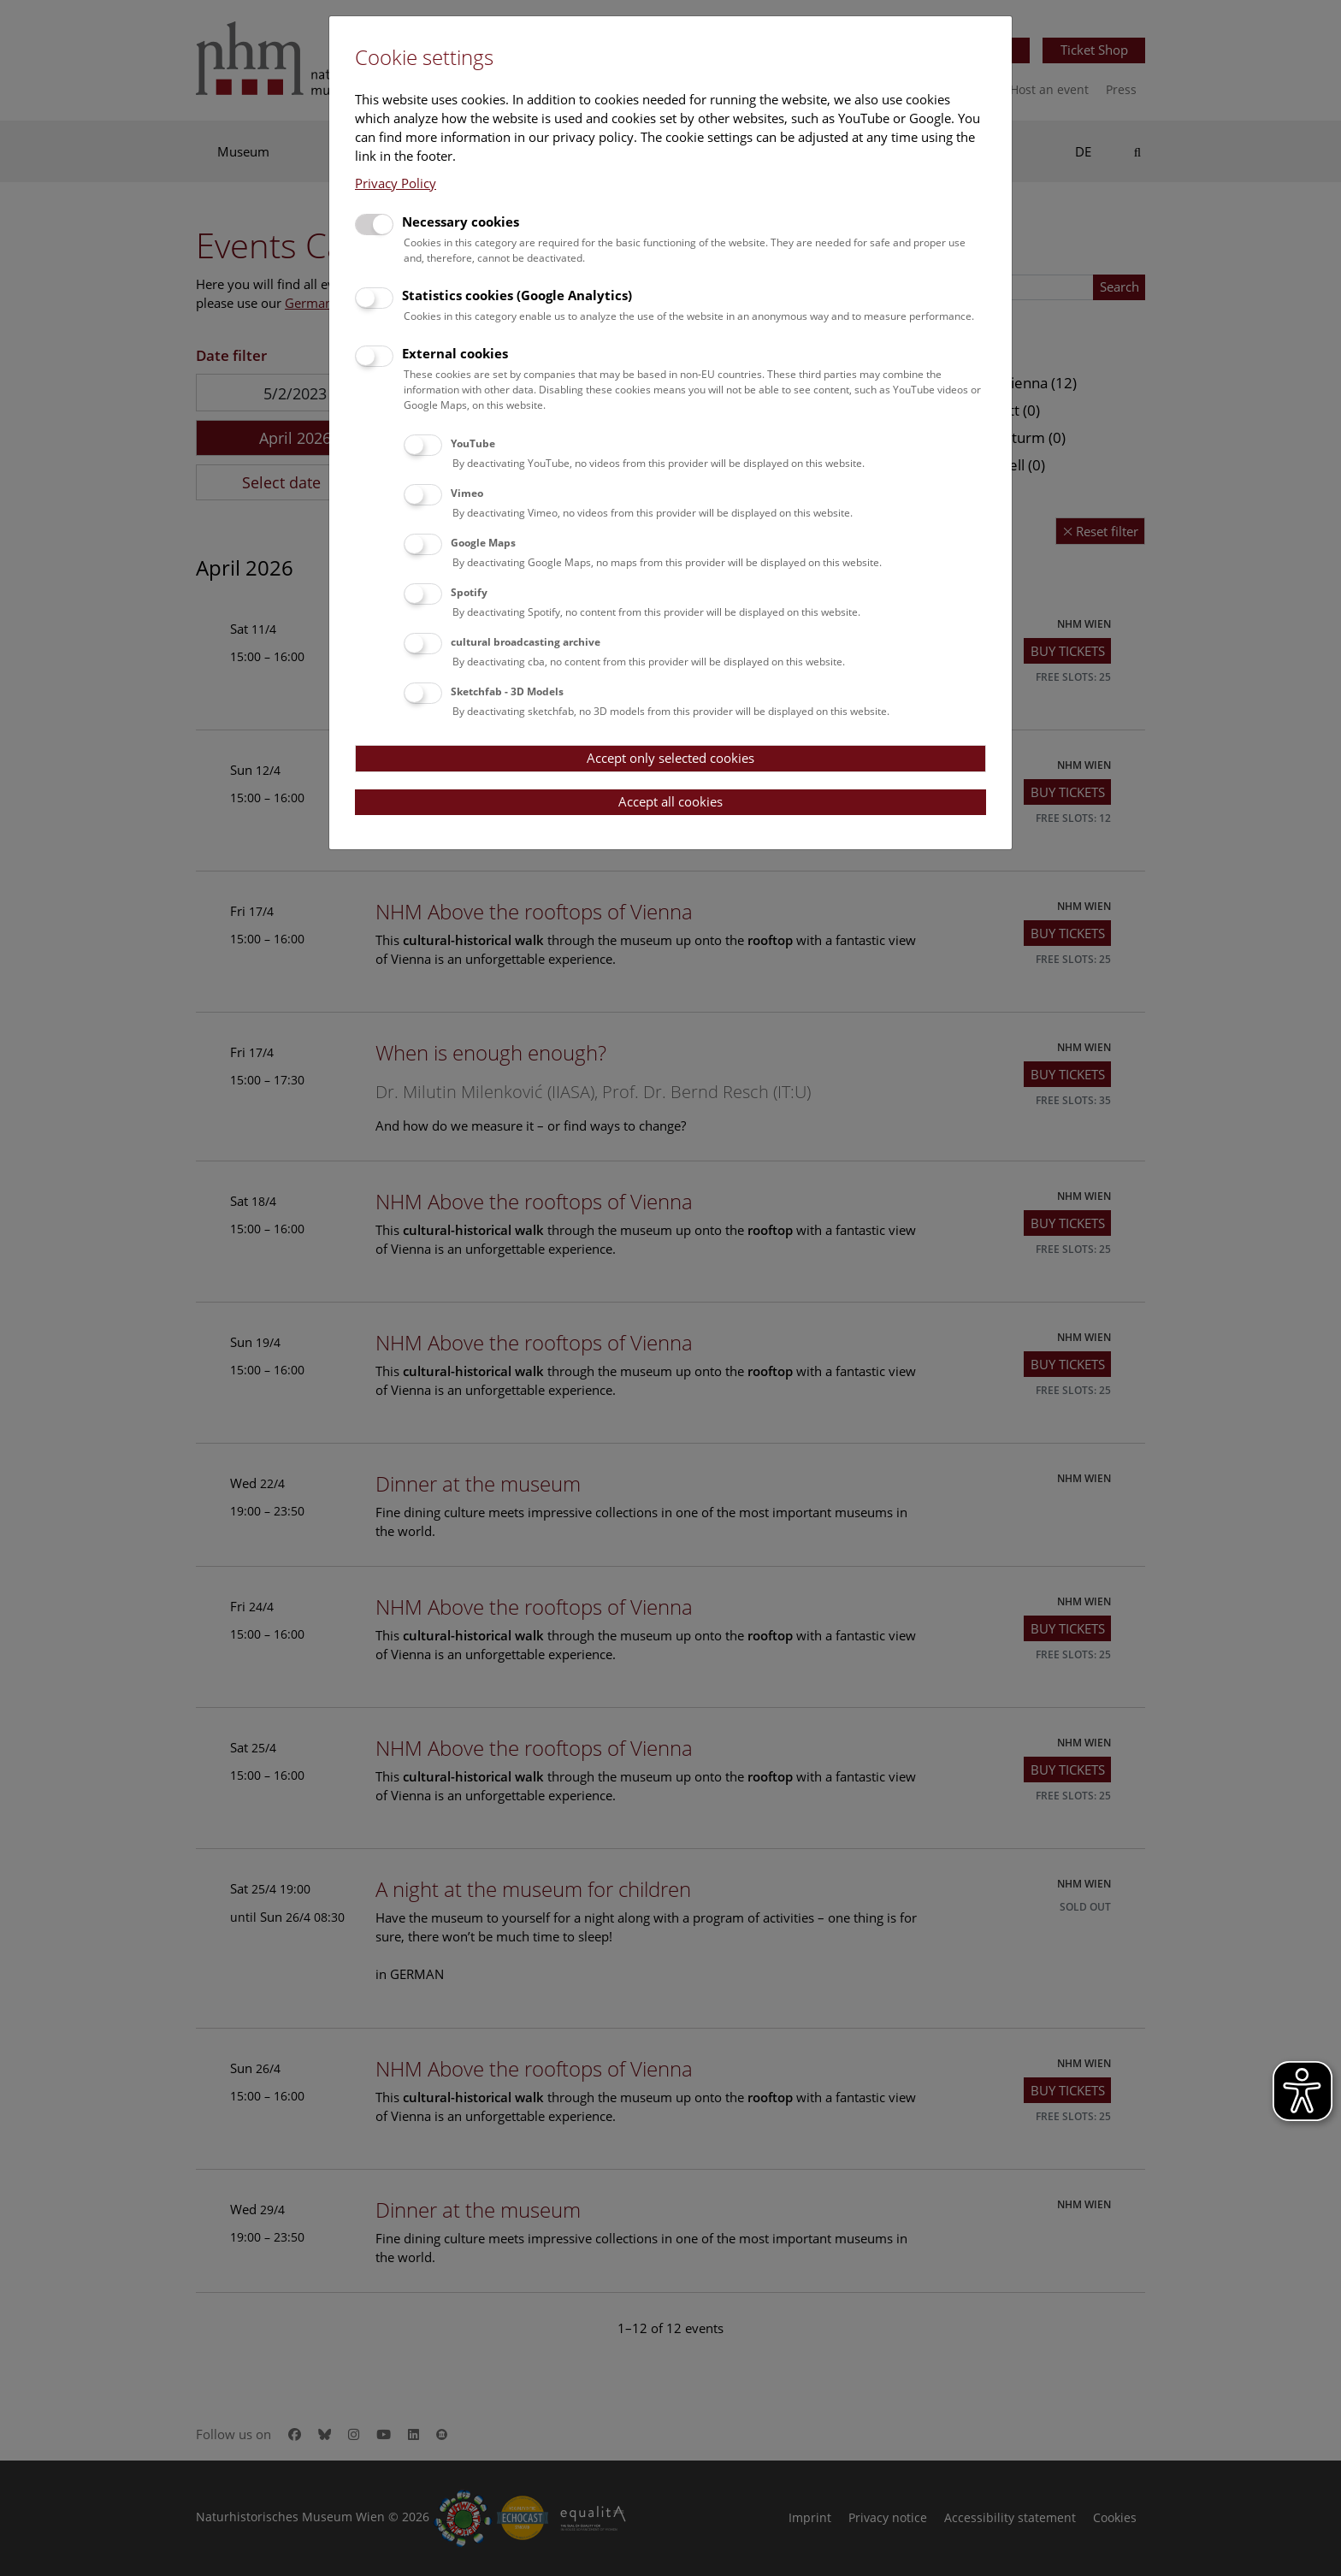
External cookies (455, 353)
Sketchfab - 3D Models (507, 691)
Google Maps (483, 542)
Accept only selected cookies (670, 757)
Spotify (469, 592)
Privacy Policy (395, 183)
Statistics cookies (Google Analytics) (517, 295)
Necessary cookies (460, 221)
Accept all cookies (670, 801)
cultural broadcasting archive (525, 642)
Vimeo (467, 493)
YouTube (473, 443)
